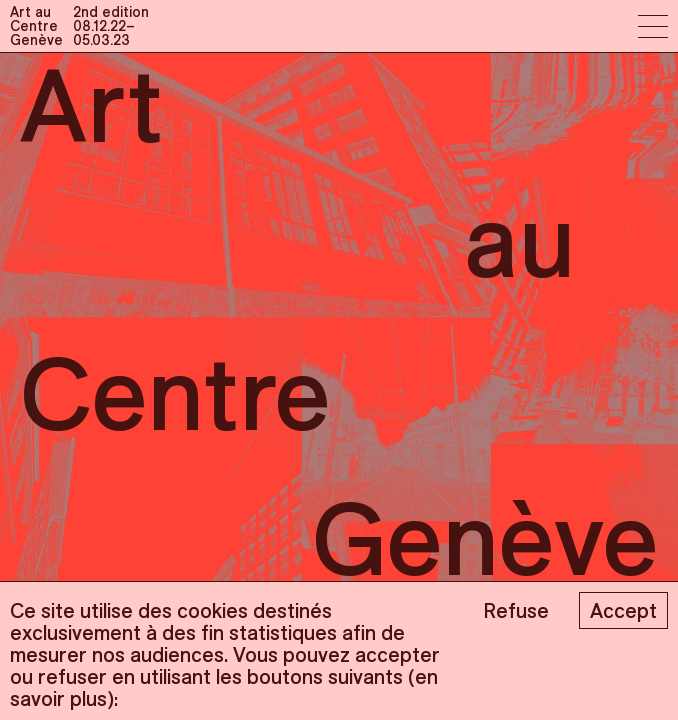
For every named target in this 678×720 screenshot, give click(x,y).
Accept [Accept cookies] (623, 610)
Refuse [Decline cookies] (516, 610)
